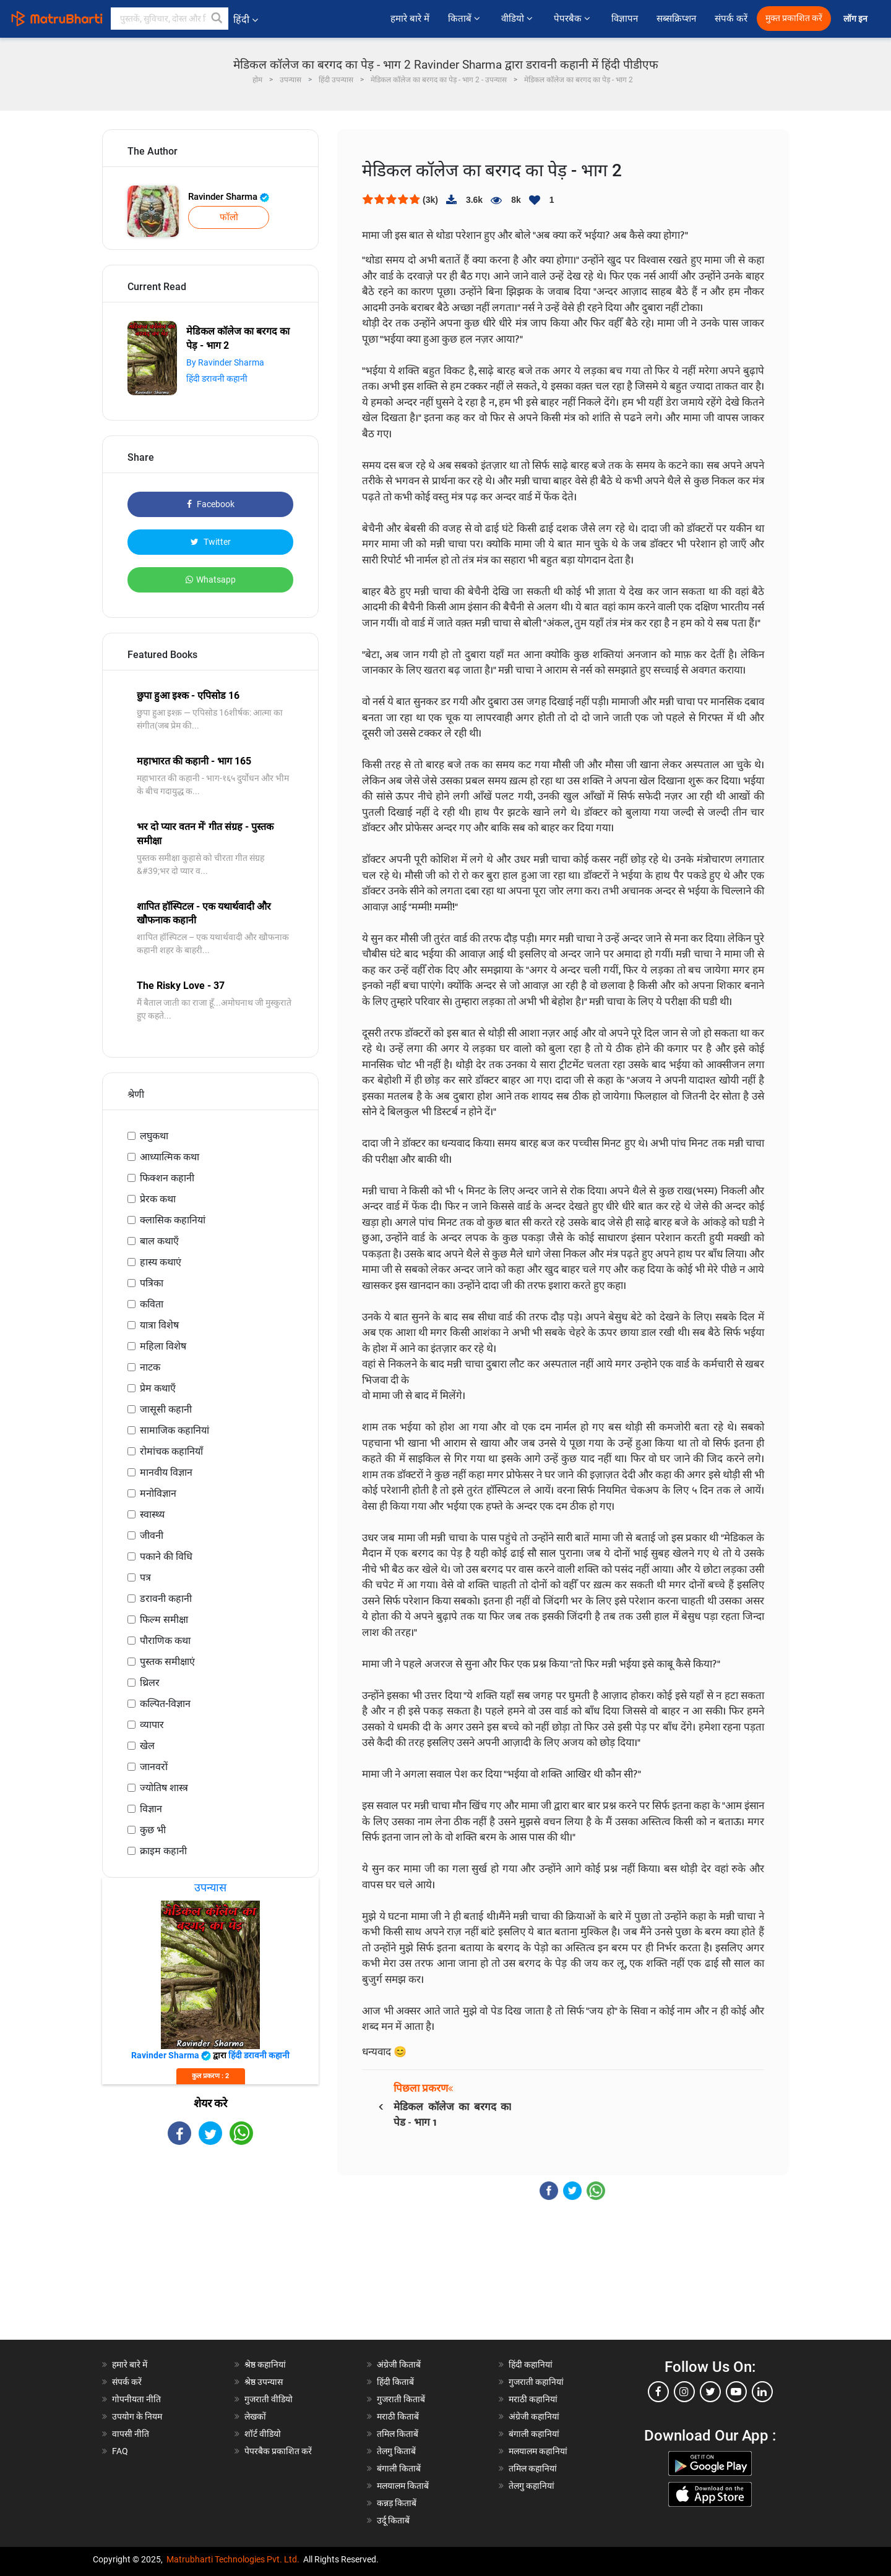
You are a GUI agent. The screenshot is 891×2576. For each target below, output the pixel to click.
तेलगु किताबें (396, 2451)
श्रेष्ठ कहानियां (265, 2364)
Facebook (211, 504)
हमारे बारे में (409, 18)
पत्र (145, 1577)
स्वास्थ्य (152, 1514)
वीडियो (518, 18)
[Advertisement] (210, 2253)
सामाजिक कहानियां (174, 1430)
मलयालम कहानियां (538, 2451)
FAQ (120, 2451)
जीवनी (151, 1535)
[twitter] (710, 2391)
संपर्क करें (731, 18)
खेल (147, 1746)
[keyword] (169, 18)
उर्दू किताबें (393, 2520)
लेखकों (255, 2416)
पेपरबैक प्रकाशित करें (278, 2451)
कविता (151, 1304)
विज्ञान (151, 1809)
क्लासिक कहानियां (172, 1220)
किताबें (465, 18)
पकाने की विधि (166, 1556)
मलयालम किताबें (403, 2486)
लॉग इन (856, 18)
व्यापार (152, 1725)
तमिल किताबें (397, 2434)
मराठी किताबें (398, 2416)
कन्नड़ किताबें (396, 2503)
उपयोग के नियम (137, 2416)
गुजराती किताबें (401, 2399)
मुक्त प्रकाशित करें (793, 18)
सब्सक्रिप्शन (676, 18)
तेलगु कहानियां (531, 2486)
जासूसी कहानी (166, 1409)
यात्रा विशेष (159, 1325)
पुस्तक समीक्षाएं (167, 1661)
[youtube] (736, 2391)
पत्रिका (151, 1283)
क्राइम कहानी (163, 1851)
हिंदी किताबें (395, 2382)
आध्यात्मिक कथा (169, 1157)
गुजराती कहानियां (536, 2382)
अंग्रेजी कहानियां (534, 2416)
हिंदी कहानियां (531, 2364)
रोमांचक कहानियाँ (171, 1451)
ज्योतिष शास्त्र (164, 1788)
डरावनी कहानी (166, 1598)
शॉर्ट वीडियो (262, 2434)
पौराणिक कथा (165, 1640)
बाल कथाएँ (159, 1241)
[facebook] (658, 2391)
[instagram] (684, 2391)
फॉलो (229, 217)
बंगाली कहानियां (534, 2434)
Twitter (211, 542)
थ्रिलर (150, 1682)
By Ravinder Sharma (225, 362)
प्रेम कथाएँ (158, 1388)
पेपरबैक (573, 18)
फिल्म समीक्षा (164, 1619)
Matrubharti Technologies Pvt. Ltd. (232, 2559)
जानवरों (154, 1767)
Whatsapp (211, 579)
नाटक (150, 1367)
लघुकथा (154, 1136)
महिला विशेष (163, 1346)
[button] (217, 18)
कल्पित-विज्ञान (165, 1703)
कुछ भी (153, 1830)
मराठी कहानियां (533, 2399)
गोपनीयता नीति (136, 2399)
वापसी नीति (130, 2434)
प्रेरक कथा (158, 1199)
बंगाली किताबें (399, 2468)
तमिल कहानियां (533, 2468)
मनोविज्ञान (158, 1493)
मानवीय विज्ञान (166, 1472)
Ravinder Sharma (228, 196)
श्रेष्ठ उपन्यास (263, 2382)
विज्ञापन (624, 18)
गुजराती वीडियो (268, 2399)
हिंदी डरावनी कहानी (217, 378)
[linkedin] (762, 2391)
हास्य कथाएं (160, 1262)
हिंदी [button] (245, 19)
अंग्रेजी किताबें (399, 2364)
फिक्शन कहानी (167, 1178)
